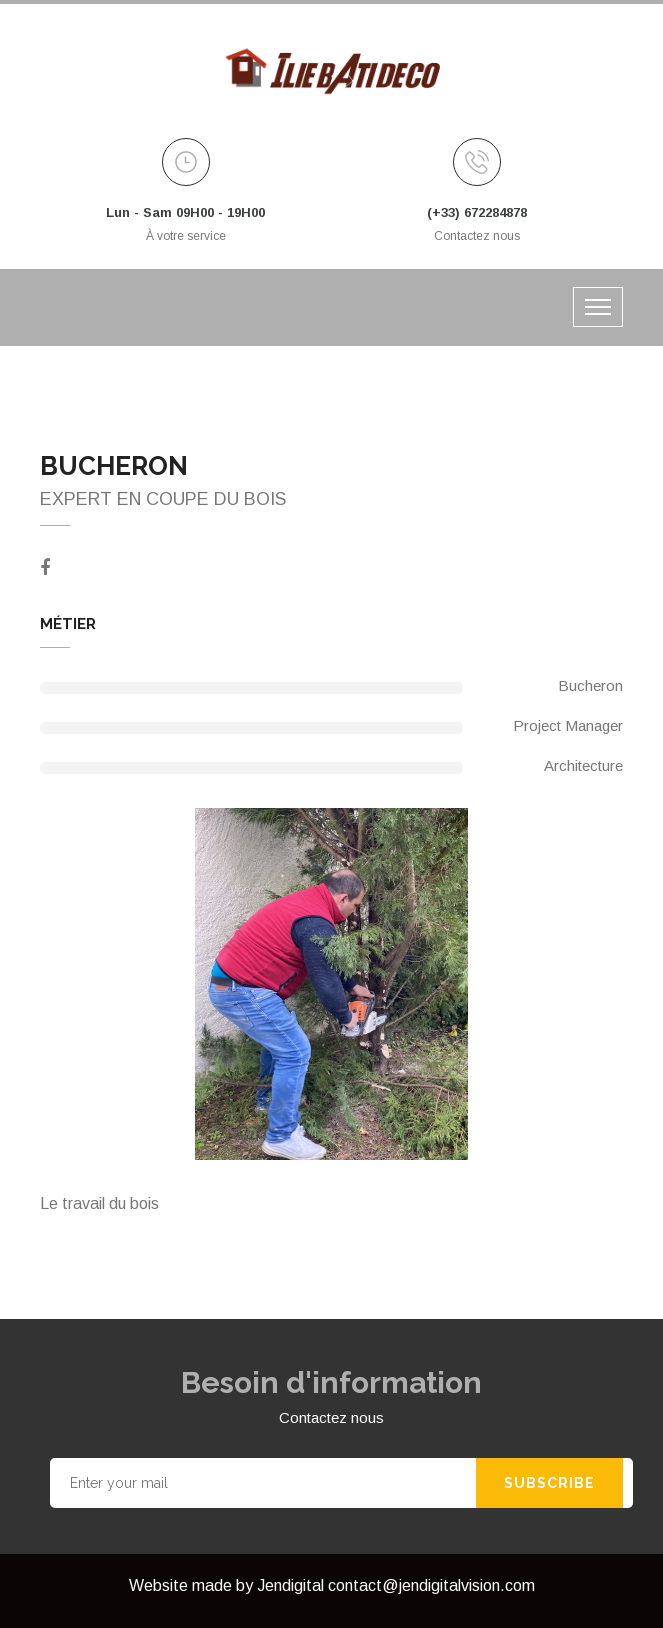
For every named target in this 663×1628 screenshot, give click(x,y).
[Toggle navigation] (598, 307)
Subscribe (549, 1483)
